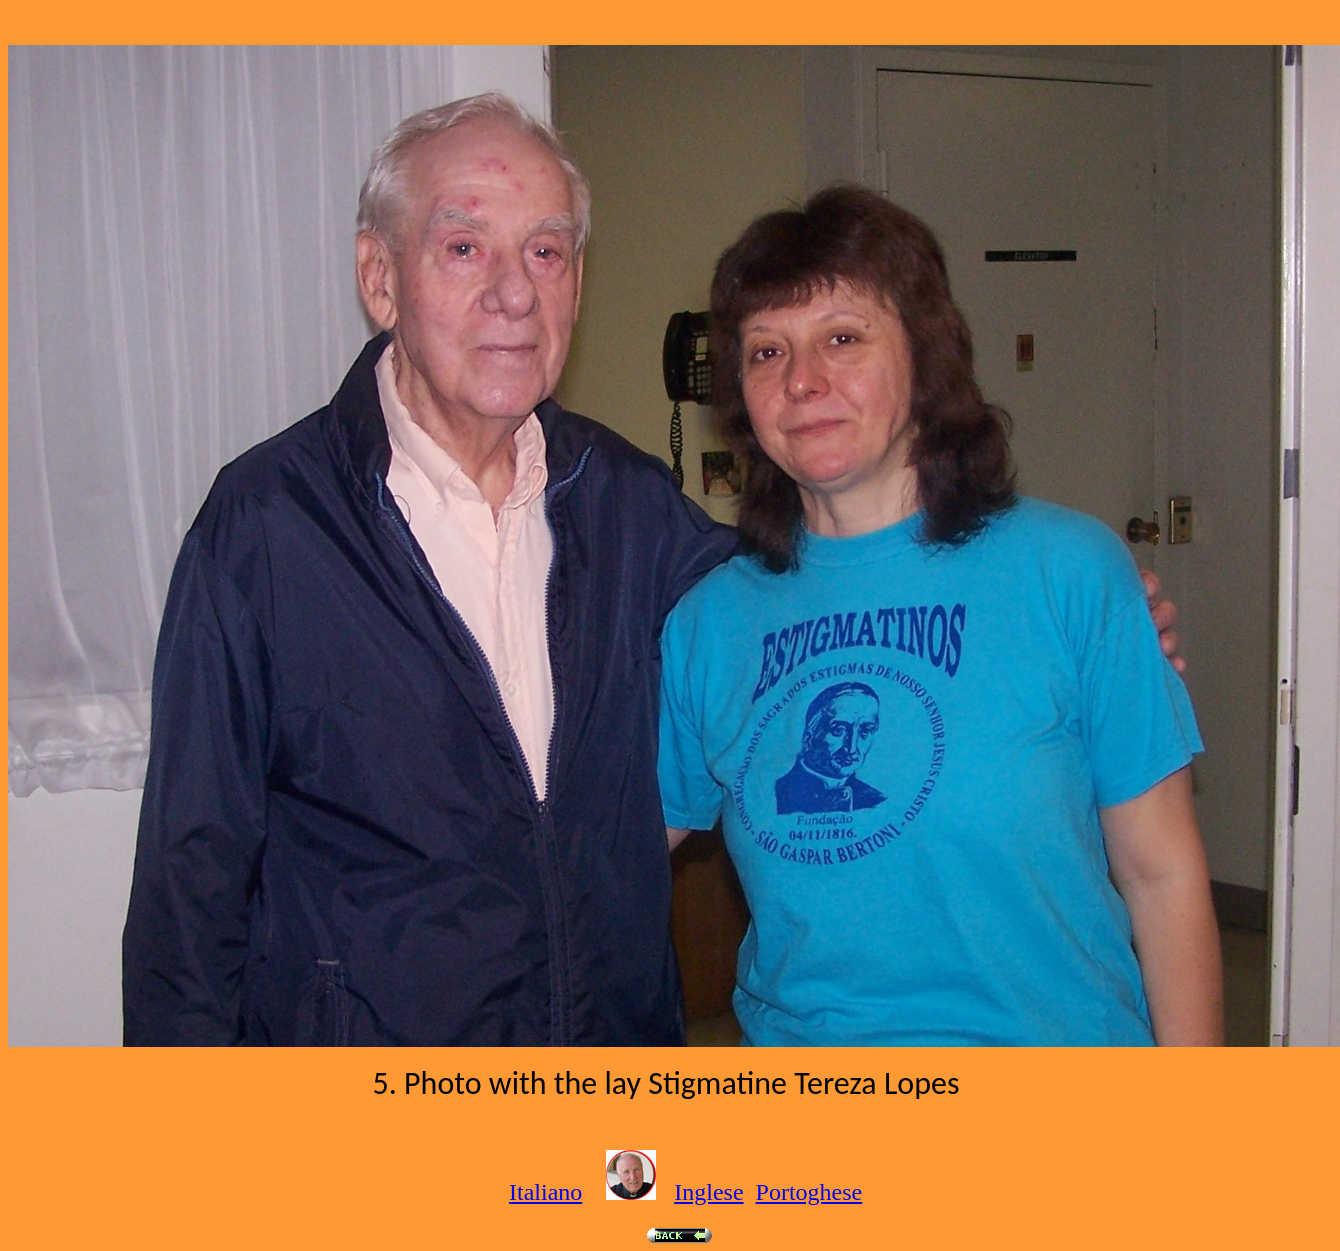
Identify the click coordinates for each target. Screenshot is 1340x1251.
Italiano (545, 1192)
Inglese (708, 1192)
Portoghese (809, 1192)
